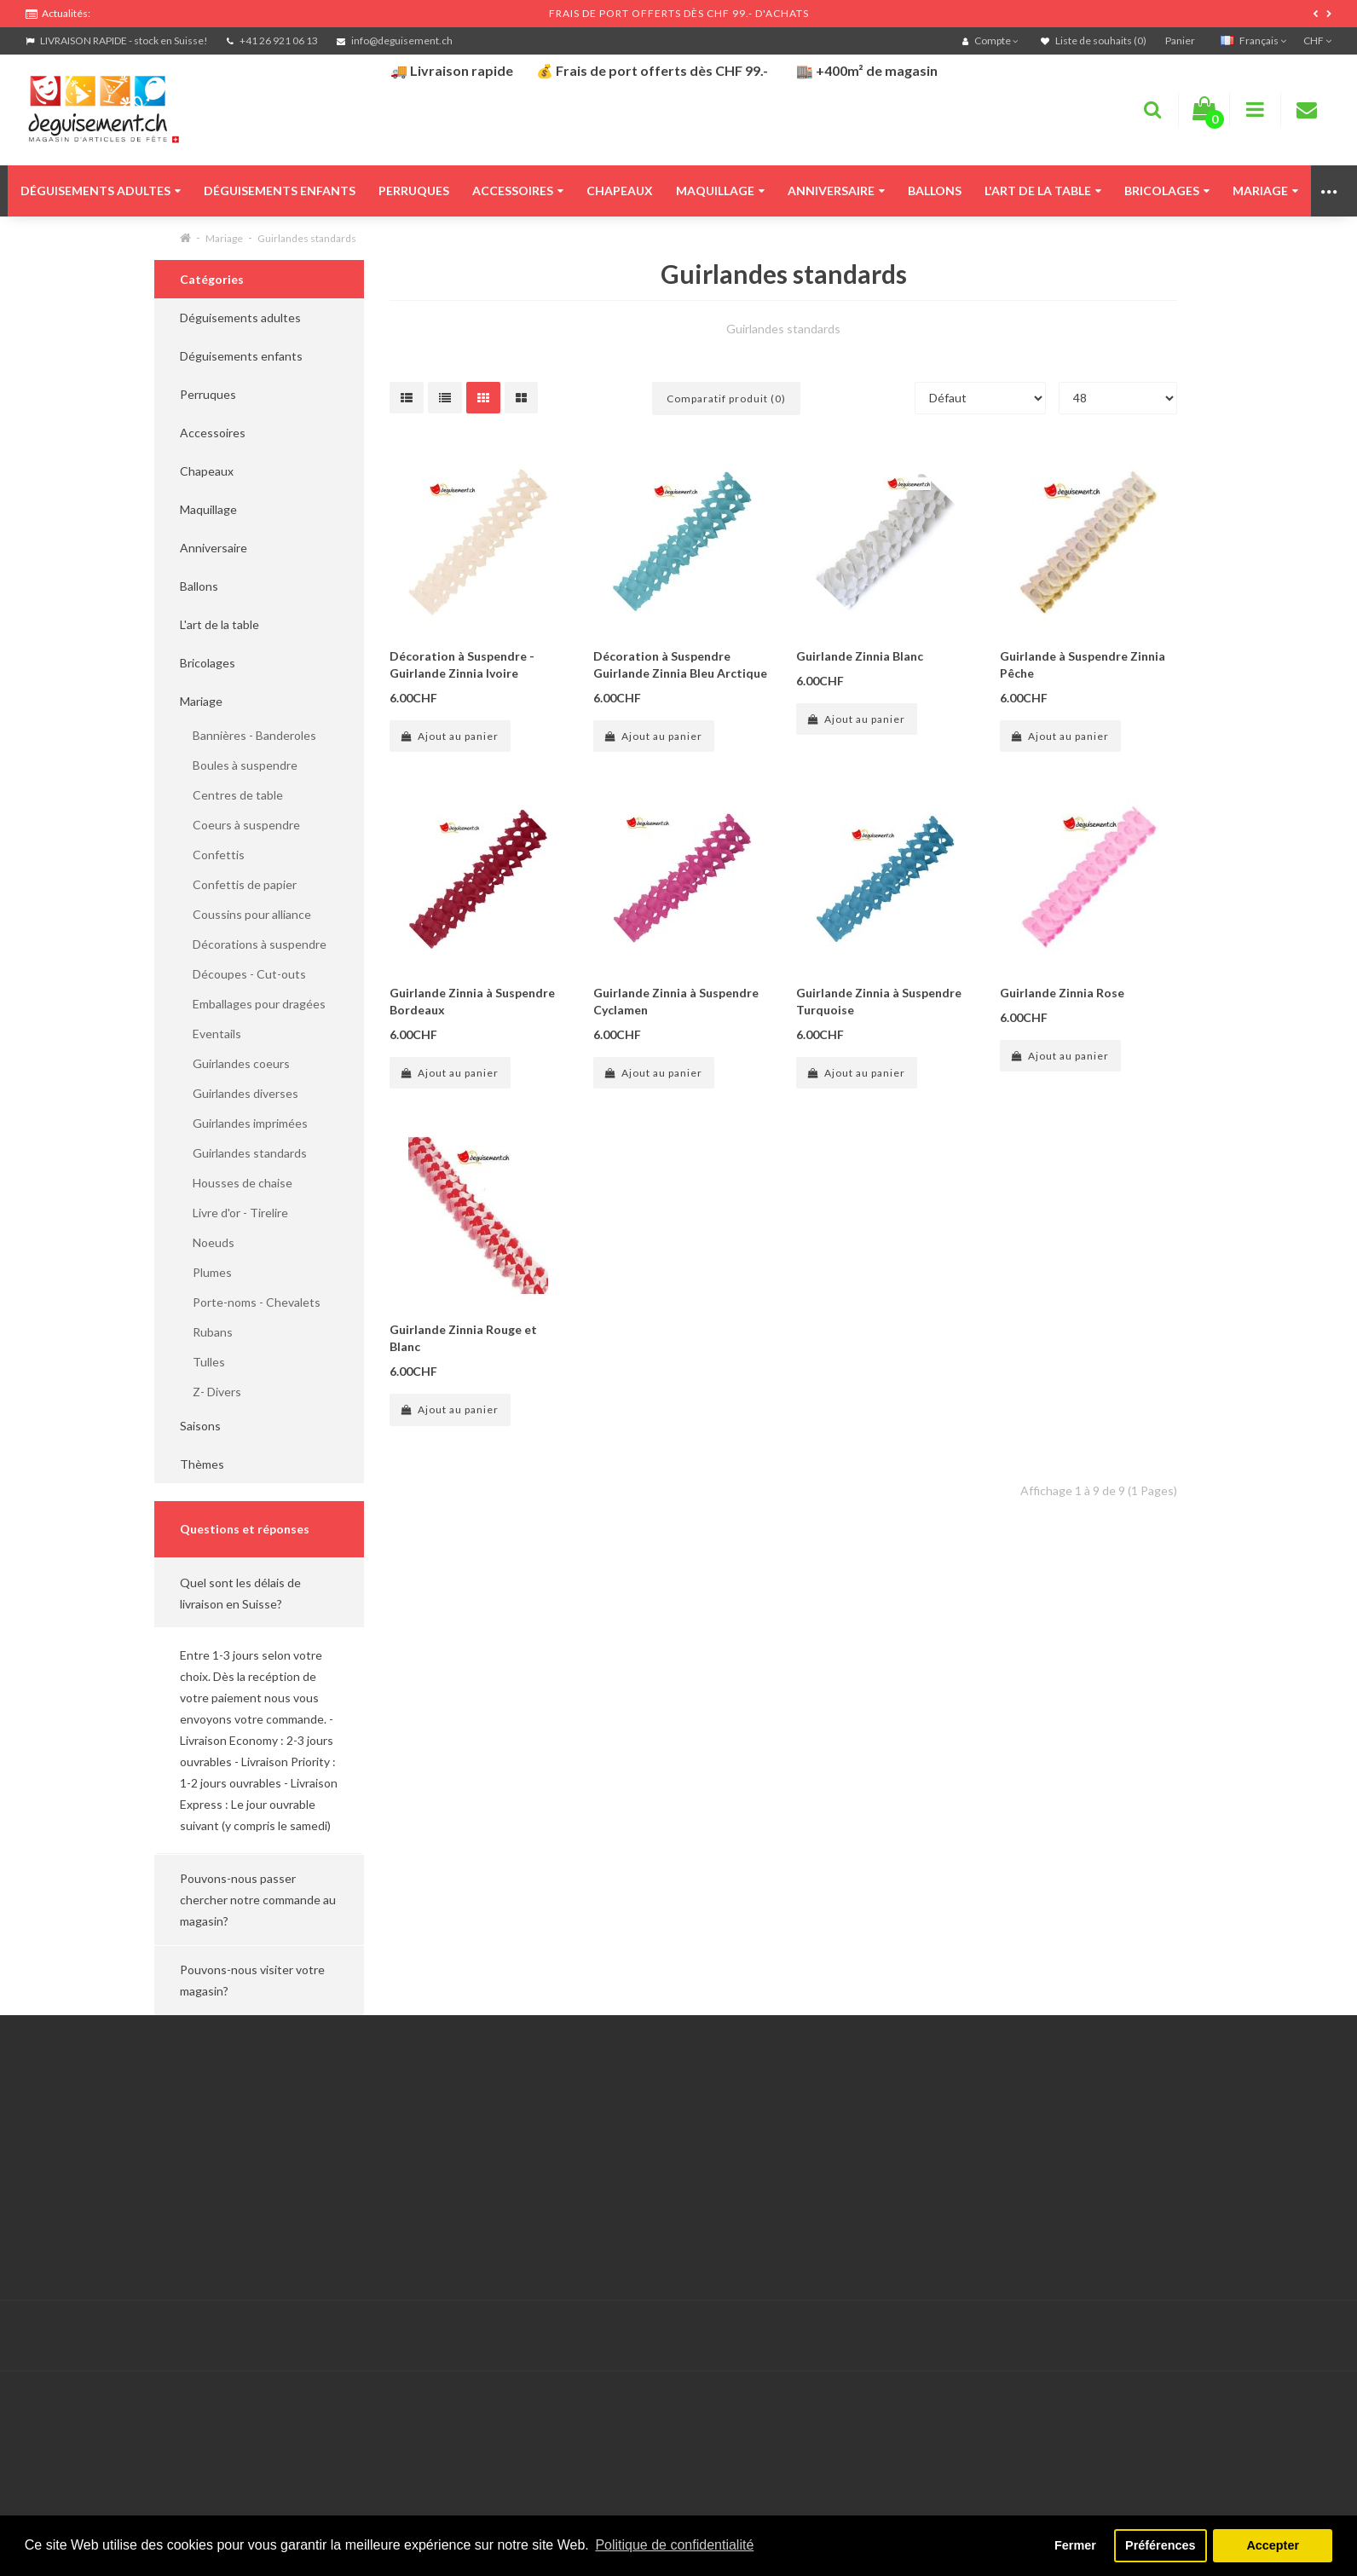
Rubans (206, 1332)
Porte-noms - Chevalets (250, 1302)
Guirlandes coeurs (235, 1063)
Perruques (413, 190)
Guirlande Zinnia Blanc (859, 656)
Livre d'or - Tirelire (234, 1212)
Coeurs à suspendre (240, 824)
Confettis (212, 854)
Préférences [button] (1160, 2545)
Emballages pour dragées (253, 1003)
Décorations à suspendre (253, 944)
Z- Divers (210, 1391)
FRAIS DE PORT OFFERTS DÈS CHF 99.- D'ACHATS (679, 13)
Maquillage (720, 190)
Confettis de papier (238, 884)
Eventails (210, 1033)
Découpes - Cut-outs (243, 974)
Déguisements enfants (279, 190)
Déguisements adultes (100, 190)
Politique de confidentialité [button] (674, 2545)
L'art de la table (1043, 190)
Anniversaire (836, 190)
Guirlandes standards (306, 238)
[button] (259, 1593)
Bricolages (1167, 190)
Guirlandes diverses (239, 1093)
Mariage (1265, 190)
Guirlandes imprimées (244, 1123)
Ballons (934, 190)
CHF (1317, 40)
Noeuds (207, 1242)
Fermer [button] (1075, 2545)
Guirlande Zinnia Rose (1062, 992)
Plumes (206, 1272)
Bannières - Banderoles (248, 735)
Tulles (202, 1361)
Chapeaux (619, 190)
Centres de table (231, 795)
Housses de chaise (236, 1182)
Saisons (200, 1425)
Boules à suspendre (238, 765)
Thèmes (202, 1464)
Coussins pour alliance (245, 914)
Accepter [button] (1272, 2545)
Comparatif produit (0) (726, 398)
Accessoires (517, 190)
